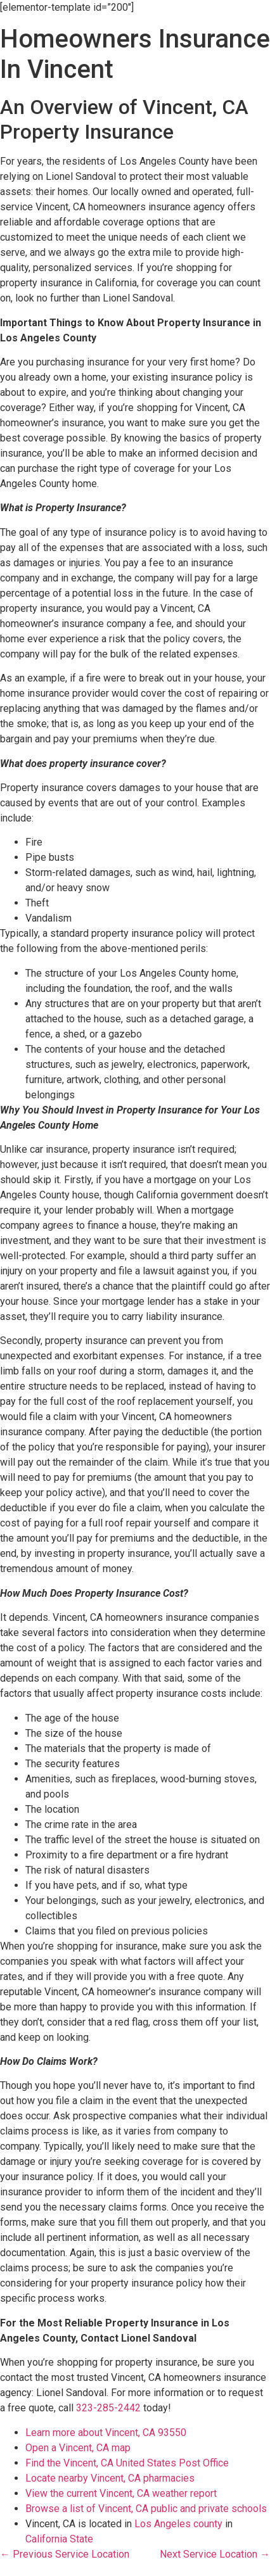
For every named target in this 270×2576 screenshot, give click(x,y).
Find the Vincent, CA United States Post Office (127, 2463)
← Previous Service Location (64, 2554)
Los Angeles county (178, 2524)
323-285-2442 (108, 2408)
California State (59, 2539)
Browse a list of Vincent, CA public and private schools (146, 2509)
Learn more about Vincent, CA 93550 (105, 2433)
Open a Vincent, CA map (78, 2448)
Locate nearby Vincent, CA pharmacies (110, 2478)
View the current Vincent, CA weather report (121, 2493)
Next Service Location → (215, 2554)
